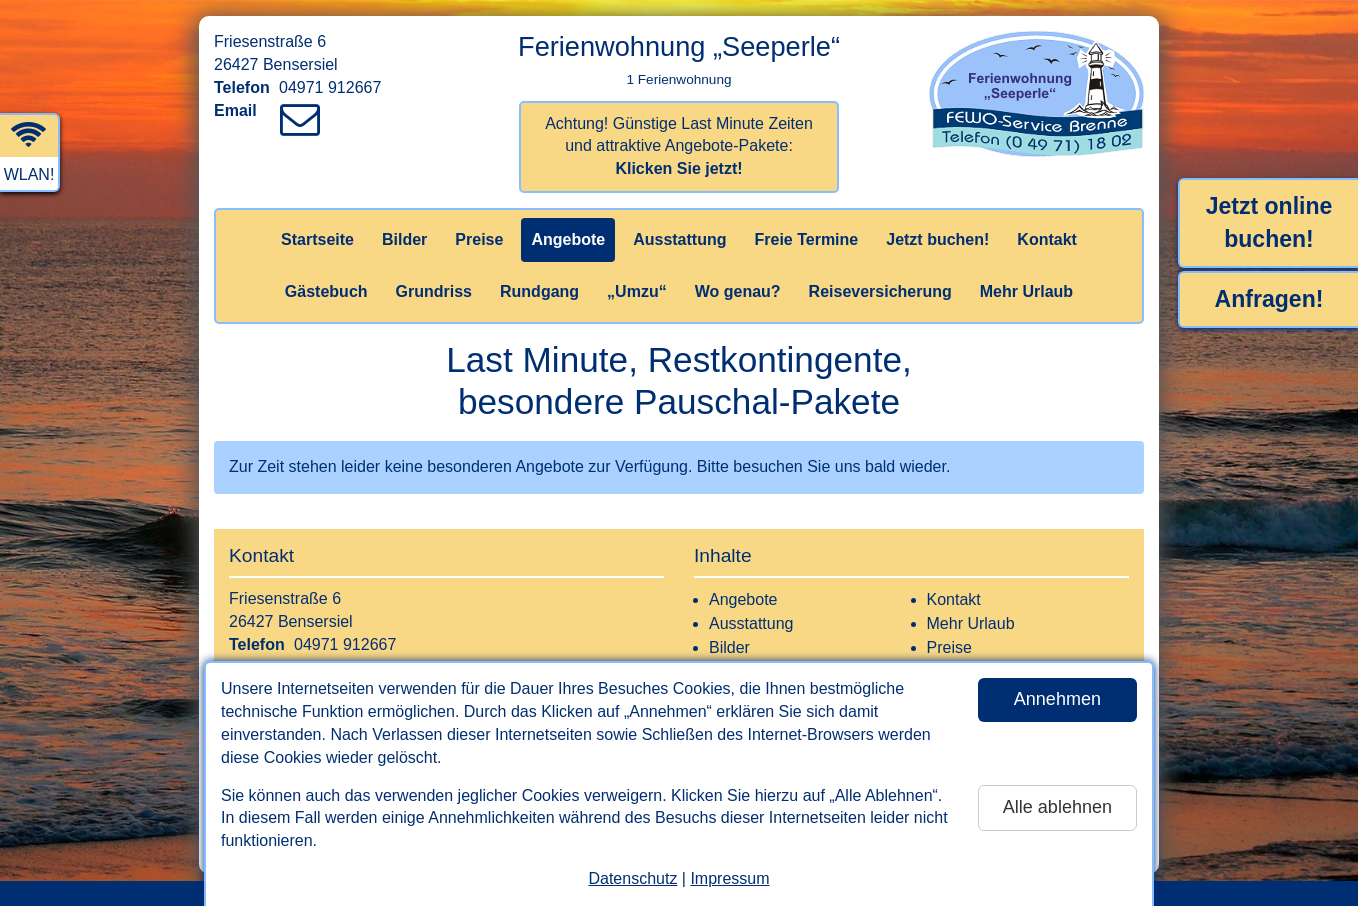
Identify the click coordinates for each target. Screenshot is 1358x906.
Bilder (404, 239)
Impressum (729, 878)
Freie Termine (806, 239)
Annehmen (1057, 699)
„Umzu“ (637, 291)
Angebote (568, 239)
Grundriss (434, 291)
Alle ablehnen (1057, 807)
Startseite (317, 239)
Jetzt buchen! (937, 239)
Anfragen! (1269, 299)
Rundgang (539, 291)
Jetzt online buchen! (1269, 222)
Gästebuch (326, 291)
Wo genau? (738, 291)
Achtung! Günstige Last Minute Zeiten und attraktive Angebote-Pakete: (679, 146)
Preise (479, 239)
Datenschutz (632, 878)
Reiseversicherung (880, 291)
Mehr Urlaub (1026, 291)
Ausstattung (679, 239)
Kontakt (1047, 239)
